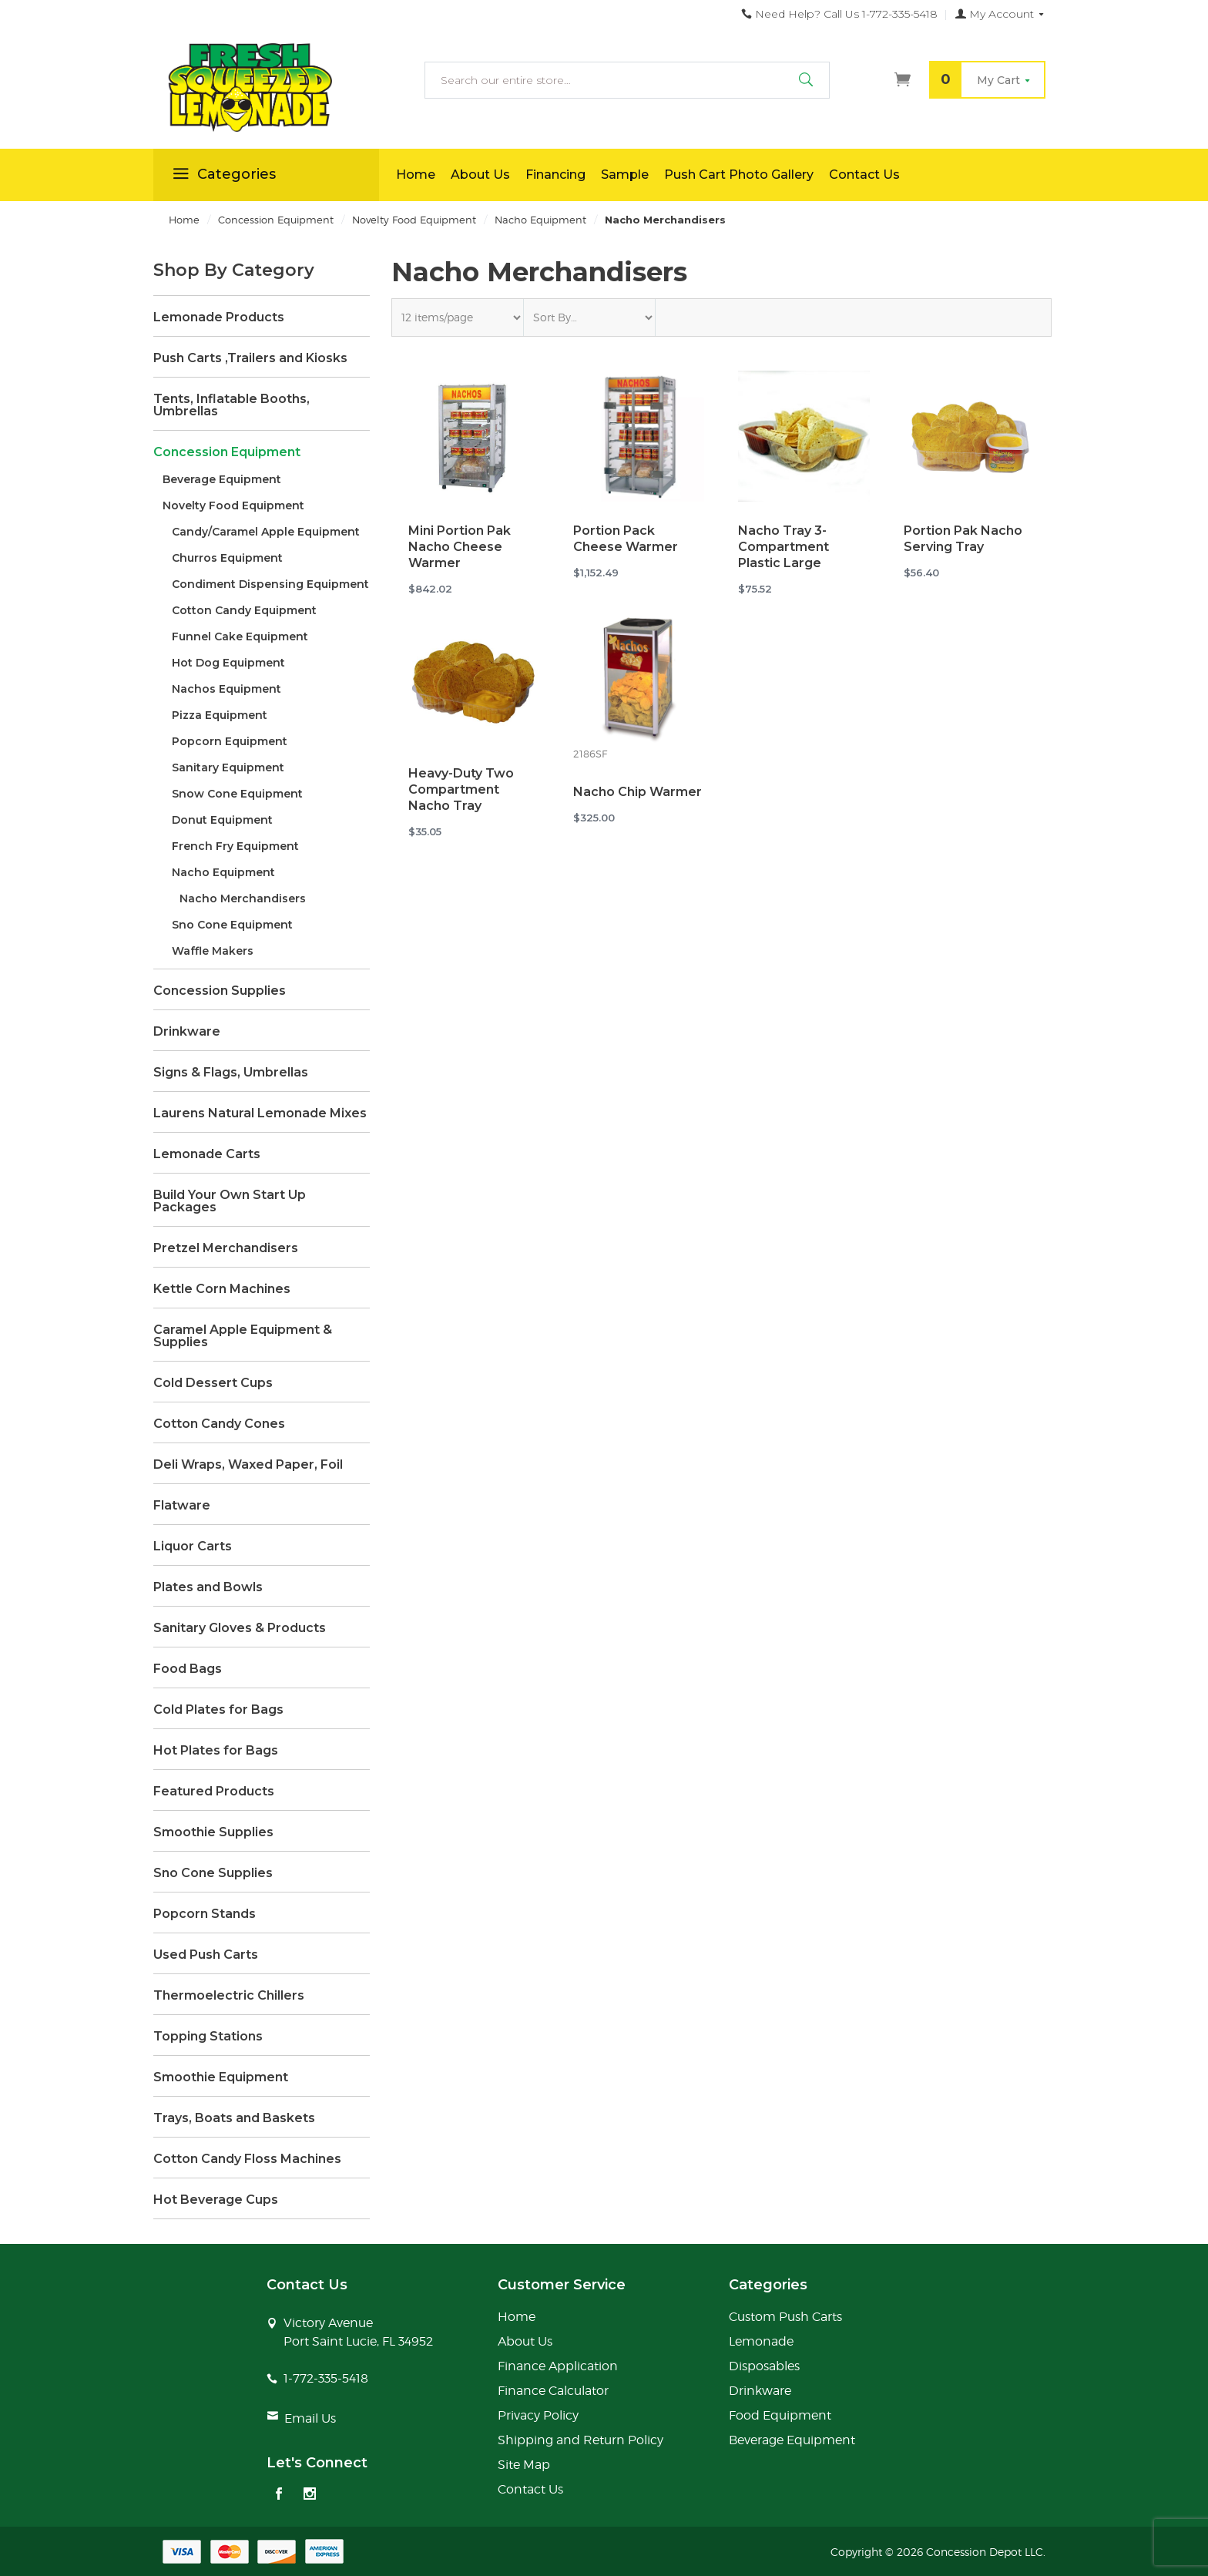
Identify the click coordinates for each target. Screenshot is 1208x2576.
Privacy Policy (538, 2415)
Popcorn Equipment (229, 741)
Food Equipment (780, 2415)
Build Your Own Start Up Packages (229, 1201)
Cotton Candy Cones (219, 1424)
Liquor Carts (192, 1546)
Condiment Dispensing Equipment (270, 584)
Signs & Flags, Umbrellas (230, 1072)
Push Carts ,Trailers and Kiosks (250, 358)
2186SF (590, 754)
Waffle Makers (212, 950)
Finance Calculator (553, 2390)
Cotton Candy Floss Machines (247, 2159)
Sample (625, 174)
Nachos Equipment (226, 688)
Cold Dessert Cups (213, 1383)
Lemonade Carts (206, 1154)
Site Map (524, 2464)
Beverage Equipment (222, 479)
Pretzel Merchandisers (225, 1248)
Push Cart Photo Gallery (739, 174)
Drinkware (186, 1032)
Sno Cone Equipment (232, 924)
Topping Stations (208, 2036)
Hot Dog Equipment (228, 662)
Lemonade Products (218, 317)
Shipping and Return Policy (580, 2440)
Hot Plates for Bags (215, 1751)
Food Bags (187, 1669)
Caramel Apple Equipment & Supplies (242, 1336)
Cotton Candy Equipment (244, 610)
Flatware (181, 1506)
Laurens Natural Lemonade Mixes (260, 1113)
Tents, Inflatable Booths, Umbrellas (231, 405)
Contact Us (864, 174)
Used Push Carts (205, 1955)
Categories (222, 176)
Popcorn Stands (204, 1914)
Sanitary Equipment (228, 767)
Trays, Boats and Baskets (234, 2118)
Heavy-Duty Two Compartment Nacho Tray (461, 789)
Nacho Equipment (223, 872)
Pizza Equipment (219, 715)
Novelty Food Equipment (233, 505)
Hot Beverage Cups (215, 2200)
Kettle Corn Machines (221, 1289)
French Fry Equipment (235, 846)
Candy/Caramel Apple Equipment (266, 531)
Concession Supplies (219, 991)
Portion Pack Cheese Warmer (625, 538)
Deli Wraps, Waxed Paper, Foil (248, 1465)
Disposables (764, 2366)
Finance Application (558, 2366)
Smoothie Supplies (213, 1832)
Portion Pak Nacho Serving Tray (963, 538)
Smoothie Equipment (220, 2077)
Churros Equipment (227, 557)
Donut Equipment (222, 819)
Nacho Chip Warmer (637, 791)
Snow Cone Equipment (237, 793)
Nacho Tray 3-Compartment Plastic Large (783, 546)
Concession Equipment (226, 452)
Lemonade (761, 2341)
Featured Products (213, 1791)
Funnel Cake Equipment (240, 636)
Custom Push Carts (785, 2316)
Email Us (310, 2418)
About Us (480, 174)
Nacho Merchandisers (243, 898)
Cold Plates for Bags (218, 1710)
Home (415, 174)
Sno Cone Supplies (213, 1873)
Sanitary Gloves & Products (239, 1628)
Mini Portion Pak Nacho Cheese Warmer (459, 546)
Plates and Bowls (208, 1587)
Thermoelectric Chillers (228, 1996)
